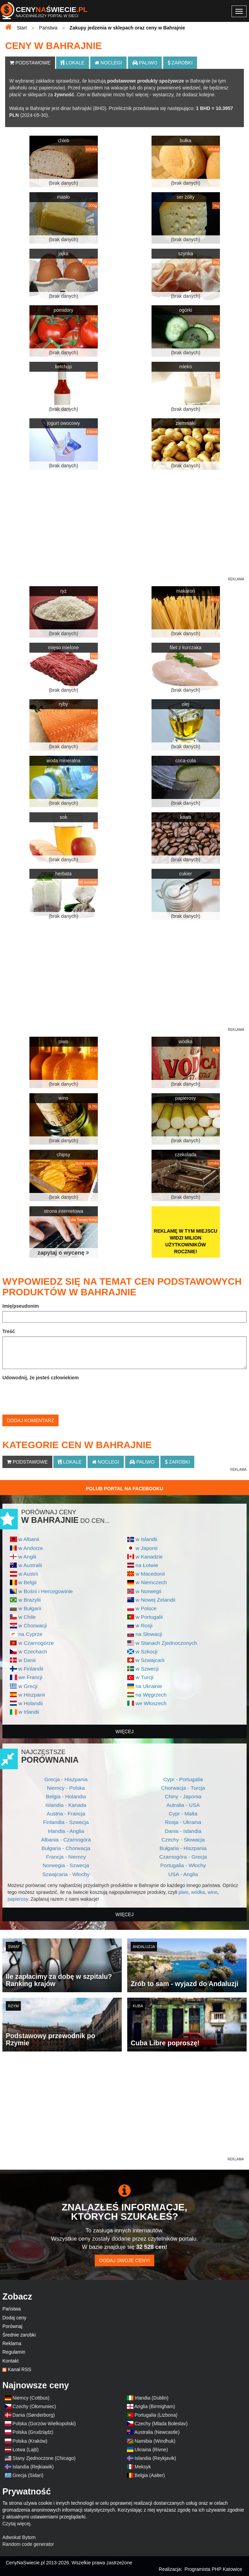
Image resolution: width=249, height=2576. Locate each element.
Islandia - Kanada (66, 1805)
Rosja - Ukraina (183, 1822)
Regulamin (13, 2352)
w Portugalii (149, 1617)
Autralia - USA (183, 1805)
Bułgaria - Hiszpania (183, 1848)
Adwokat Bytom (19, 2537)
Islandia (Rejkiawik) (33, 2466)
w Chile (27, 1617)
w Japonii (146, 1548)
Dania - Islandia (183, 1831)
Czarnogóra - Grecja (183, 1857)
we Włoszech (151, 1703)
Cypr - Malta (183, 1813)
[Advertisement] (124, 2108)
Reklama (11, 2343)
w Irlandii (28, 1712)
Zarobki (180, 62)
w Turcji (144, 1677)
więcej (125, 1731)
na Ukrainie (148, 1686)
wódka (198, 1892)
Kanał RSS (19, 2369)
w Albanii (28, 1539)
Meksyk (143, 2466)
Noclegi (108, 62)
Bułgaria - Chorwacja (65, 1848)
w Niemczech (151, 1582)
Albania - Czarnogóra (66, 1839)
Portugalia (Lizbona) (156, 2415)
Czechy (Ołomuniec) (34, 2406)
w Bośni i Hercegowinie (45, 1591)
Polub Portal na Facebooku (124, 1488)
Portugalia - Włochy (183, 1865)
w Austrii (28, 1574)
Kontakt (10, 2361)
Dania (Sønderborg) (34, 2415)
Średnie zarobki (19, 2335)
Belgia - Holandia (66, 1796)
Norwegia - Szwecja (66, 1865)
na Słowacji (148, 1634)
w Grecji (28, 1686)
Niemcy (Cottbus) (31, 2398)
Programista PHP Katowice (213, 2569)
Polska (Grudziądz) (33, 2432)
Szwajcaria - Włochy (66, 1874)
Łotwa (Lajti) (26, 2449)
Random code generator (28, 2544)
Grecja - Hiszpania (66, 1779)
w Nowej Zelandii (155, 1600)
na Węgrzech (151, 1695)
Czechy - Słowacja (183, 1839)
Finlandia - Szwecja (66, 1822)
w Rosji (144, 1625)
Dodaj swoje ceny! (124, 2260)
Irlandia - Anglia (66, 1831)
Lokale (72, 62)
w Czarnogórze (36, 1643)
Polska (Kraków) (30, 2441)
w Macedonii (150, 1574)
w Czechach (32, 1651)
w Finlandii (30, 1669)
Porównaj (12, 2326)
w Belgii (27, 1582)
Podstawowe (30, 62)
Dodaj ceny (14, 2317)
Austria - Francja (66, 1813)
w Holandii (30, 1703)
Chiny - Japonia (183, 1796)
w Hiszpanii (31, 1695)
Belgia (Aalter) (150, 2475)
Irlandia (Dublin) (152, 2398)
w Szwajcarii (150, 1660)
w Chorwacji (32, 1625)
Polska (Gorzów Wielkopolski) (44, 2423)
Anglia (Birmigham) (154, 2406)
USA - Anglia (183, 1874)
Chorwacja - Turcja (183, 1788)
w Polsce (146, 1608)
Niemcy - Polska (66, 1788)
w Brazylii (29, 1600)
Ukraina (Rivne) (151, 2449)
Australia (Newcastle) (157, 2432)
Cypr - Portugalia (183, 1779)
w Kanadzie (149, 1557)
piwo (183, 1892)
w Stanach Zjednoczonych (166, 1643)
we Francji (30, 1677)
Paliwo (144, 62)
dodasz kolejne (198, 94)
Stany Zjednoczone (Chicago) (44, 2458)
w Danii (27, 1660)
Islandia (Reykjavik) (155, 2458)
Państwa (11, 2309)
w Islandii (146, 1539)
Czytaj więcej (16, 2523)
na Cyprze (30, 1634)
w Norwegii (148, 1591)
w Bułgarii (29, 1608)
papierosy (18, 1899)
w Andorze (30, 1548)
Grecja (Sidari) (28, 2475)
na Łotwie (146, 1565)
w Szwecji (147, 1669)
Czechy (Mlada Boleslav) (161, 2423)
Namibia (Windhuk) (155, 2441)
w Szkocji (146, 1651)
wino (213, 1892)
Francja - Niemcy (66, 1857)
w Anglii (27, 1557)
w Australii (30, 1565)
